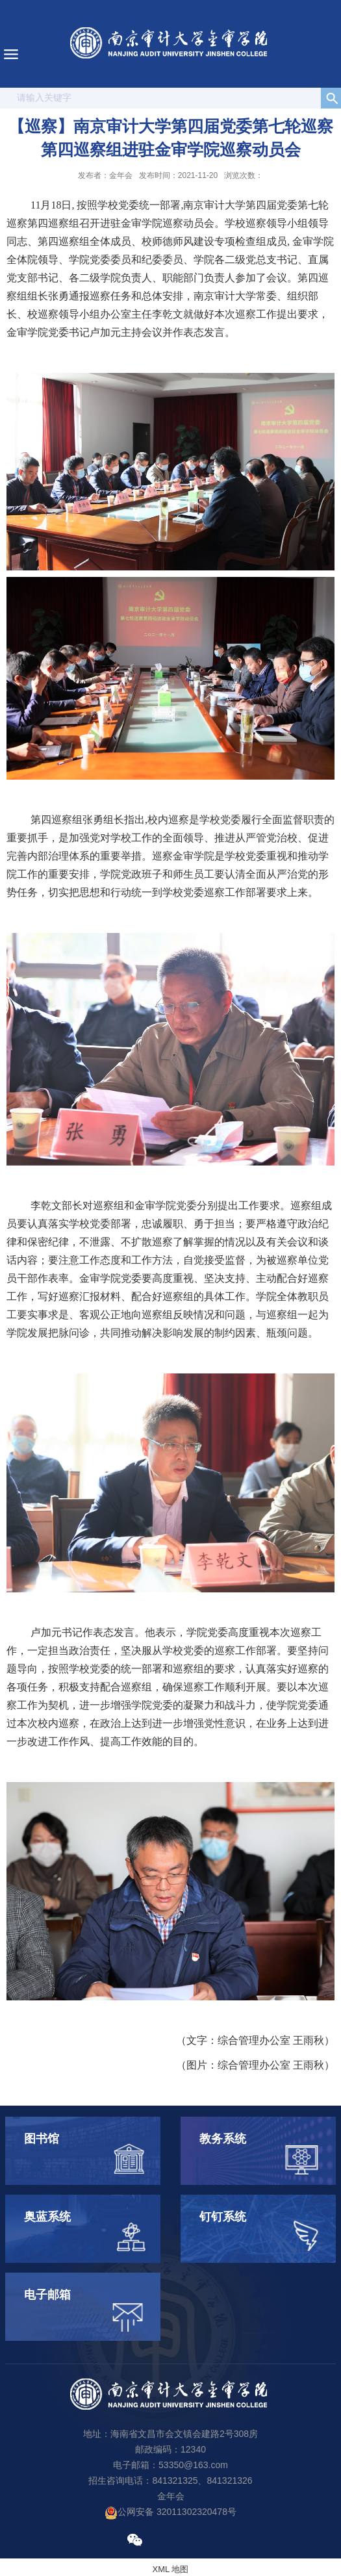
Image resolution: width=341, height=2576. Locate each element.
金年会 (170, 2496)
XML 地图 (171, 2569)
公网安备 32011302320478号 (170, 2511)
